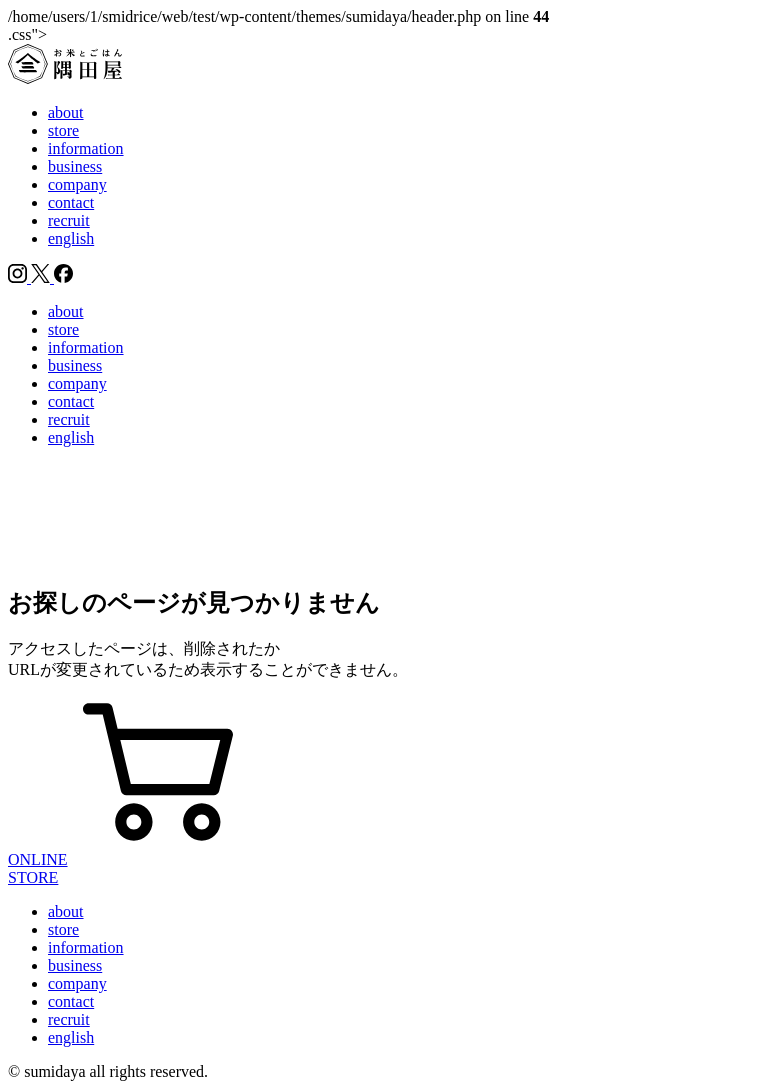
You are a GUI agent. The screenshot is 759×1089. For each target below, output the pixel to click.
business (75, 166)
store (63, 130)
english (71, 238)
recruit (69, 220)
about (66, 112)
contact (71, 202)
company (77, 184)
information (86, 148)
